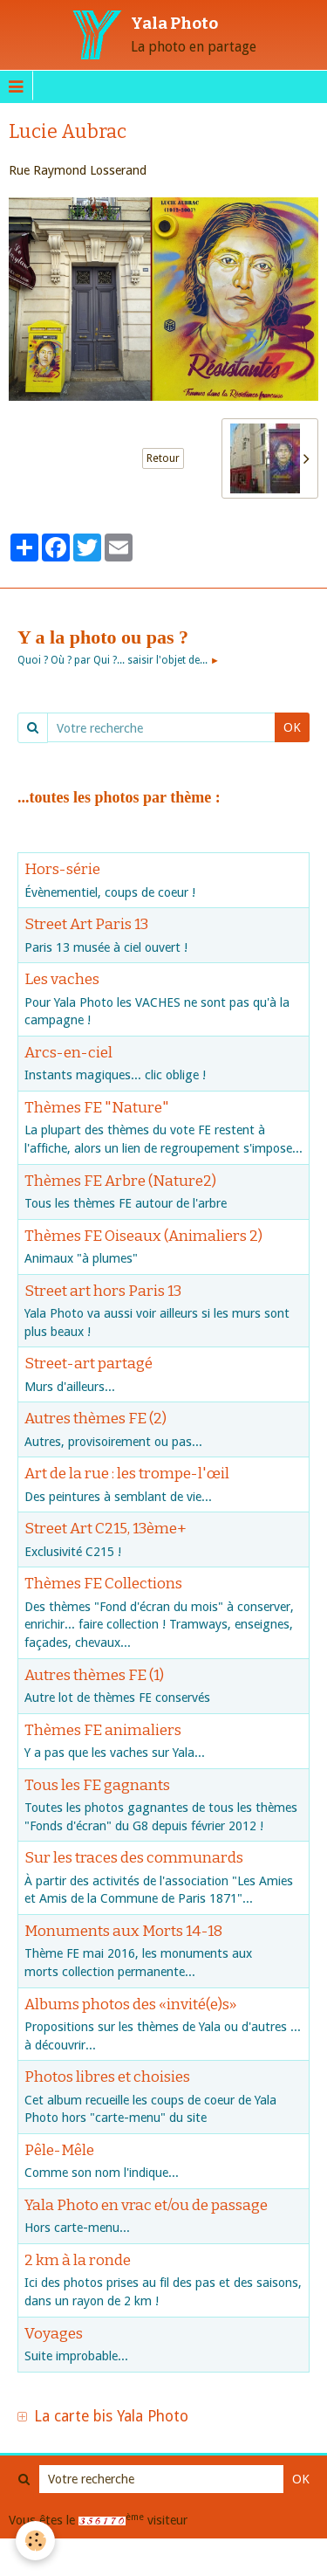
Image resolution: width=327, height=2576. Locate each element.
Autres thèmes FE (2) (95, 1418)
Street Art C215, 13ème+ (105, 1528)
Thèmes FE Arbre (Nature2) (120, 1180)
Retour (163, 458)
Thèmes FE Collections (103, 1583)
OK (292, 727)
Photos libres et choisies (107, 2077)
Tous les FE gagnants (97, 1784)
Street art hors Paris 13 (102, 1290)
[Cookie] (35, 2540)
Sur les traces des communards (133, 1858)
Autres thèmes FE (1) (94, 1674)
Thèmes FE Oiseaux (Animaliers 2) (143, 1235)
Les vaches (61, 979)
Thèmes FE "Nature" (96, 1108)
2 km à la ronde (77, 2260)
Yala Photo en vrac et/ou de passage (146, 2205)
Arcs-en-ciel (68, 1052)
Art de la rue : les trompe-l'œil (126, 1473)
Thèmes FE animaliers (102, 1729)
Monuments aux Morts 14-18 (123, 1931)
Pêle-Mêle (59, 2150)
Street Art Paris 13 (86, 924)
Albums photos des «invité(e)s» (130, 2003)
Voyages (53, 2333)
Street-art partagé (88, 1363)
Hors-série (62, 869)
